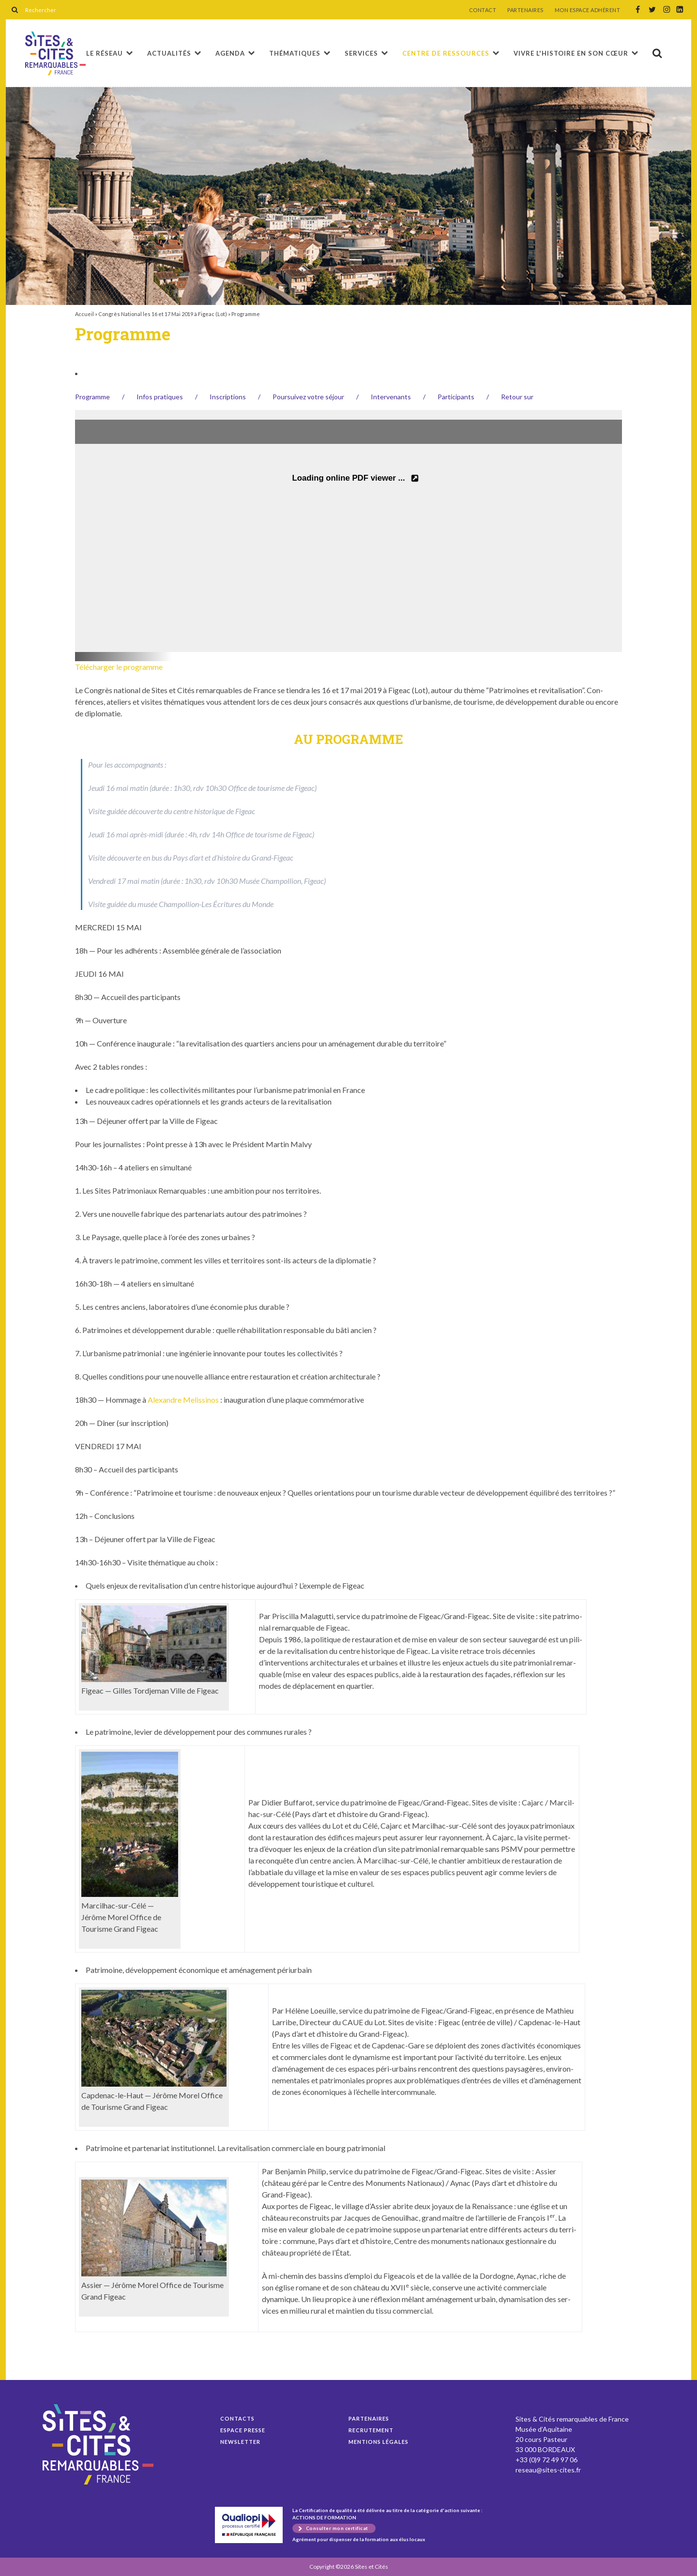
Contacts (237, 2418)
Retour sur (517, 397)
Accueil (84, 314)
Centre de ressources (445, 53)
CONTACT (483, 10)
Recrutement (371, 2430)
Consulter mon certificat (337, 2528)
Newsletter (240, 2442)
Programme (55, 53)
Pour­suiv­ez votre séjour (308, 397)
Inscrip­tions (228, 397)
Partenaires (368, 2418)
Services (361, 53)
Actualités (169, 53)
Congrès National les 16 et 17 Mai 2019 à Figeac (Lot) (162, 314)
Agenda (230, 53)
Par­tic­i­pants (456, 397)
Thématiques (294, 53)
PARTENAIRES (525, 10)
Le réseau (104, 53)
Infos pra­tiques (159, 397)
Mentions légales (378, 2442)
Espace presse (242, 2430)
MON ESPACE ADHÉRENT (588, 10)
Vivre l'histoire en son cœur (571, 53)
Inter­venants (391, 397)
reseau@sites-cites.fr (548, 2470)
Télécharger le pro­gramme (119, 666)
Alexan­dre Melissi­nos (183, 1399)
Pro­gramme (92, 397)
